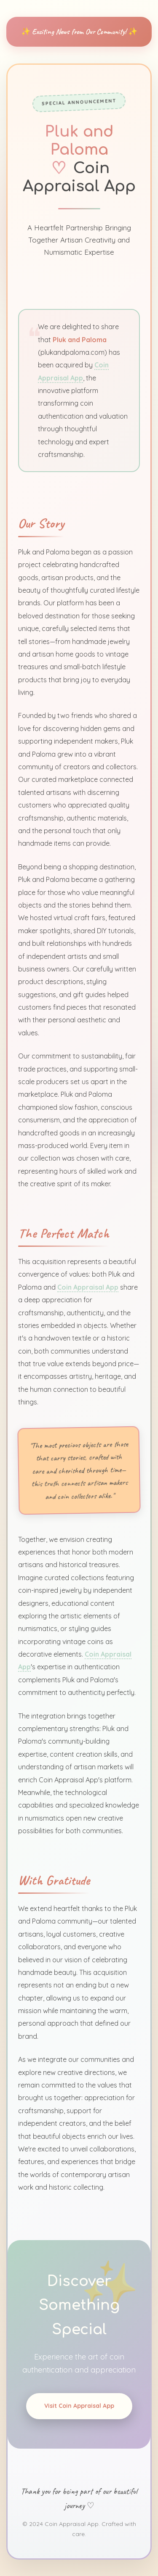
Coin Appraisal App (88, 1285)
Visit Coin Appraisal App (79, 2410)
